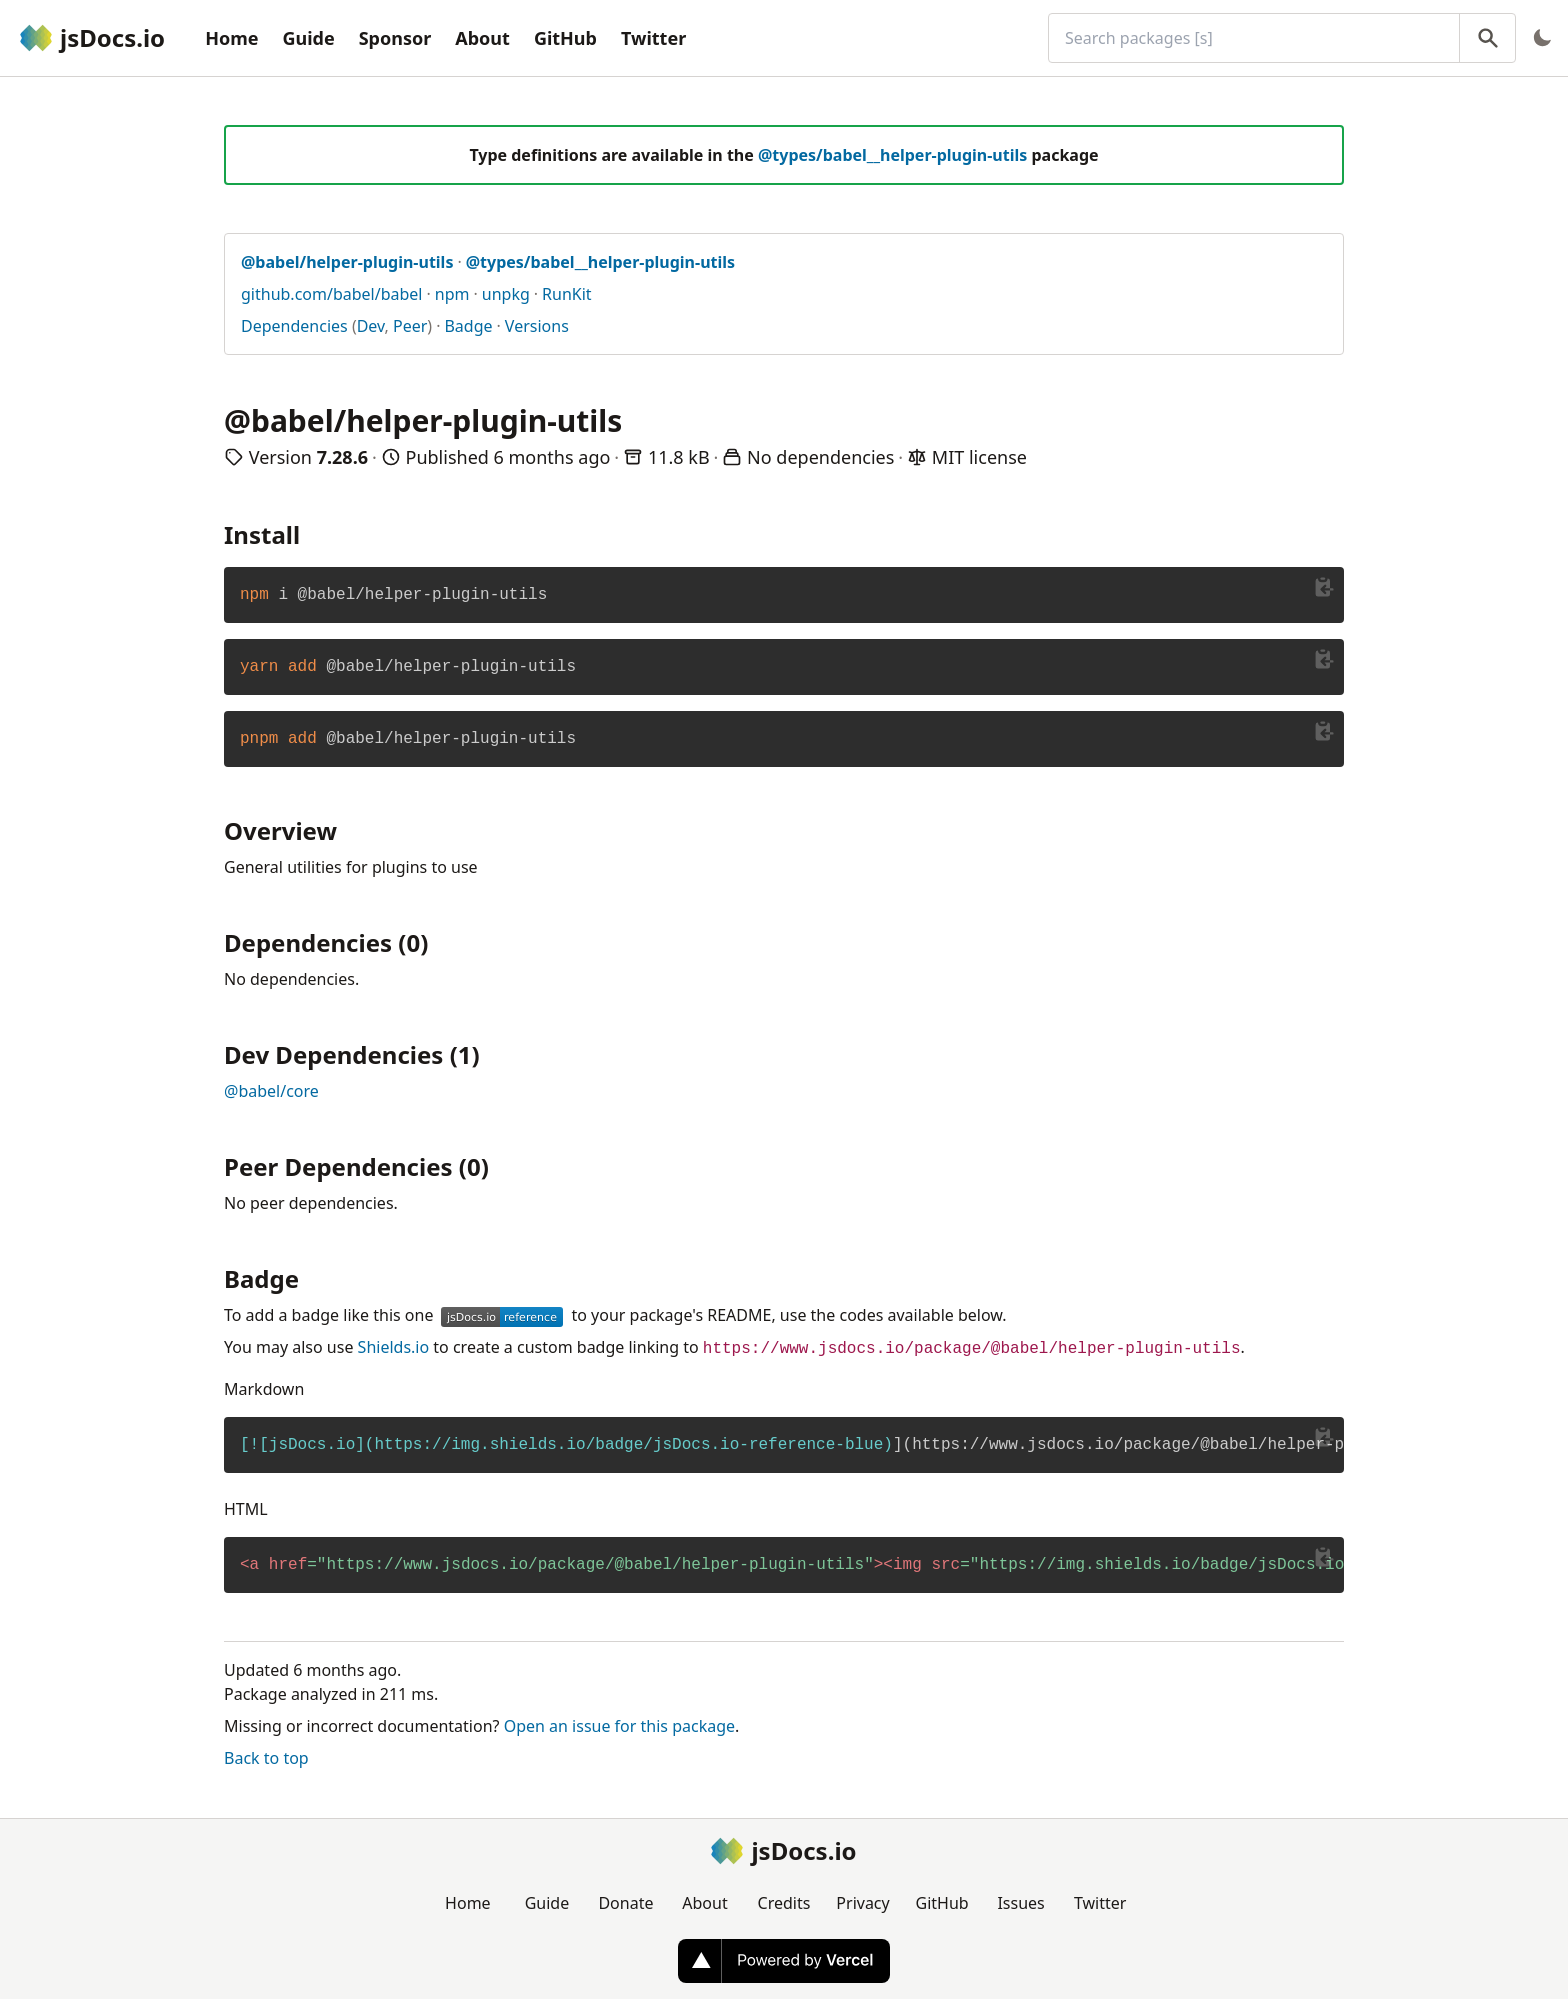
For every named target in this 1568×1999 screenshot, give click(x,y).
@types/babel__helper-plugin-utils (892, 155)
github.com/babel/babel (332, 294)
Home (231, 38)
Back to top (266, 1758)
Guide (308, 38)
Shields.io (394, 1347)
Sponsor (395, 38)
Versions (537, 326)
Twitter (653, 38)
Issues (1020, 1903)
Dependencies (294, 326)
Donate (625, 1903)
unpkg (506, 294)
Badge (468, 326)
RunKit (567, 294)
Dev (371, 326)
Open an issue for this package (619, 1726)
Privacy (862, 1903)
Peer (410, 326)
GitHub (565, 38)
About (482, 38)
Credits (784, 1903)
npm (452, 294)
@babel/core (271, 1091)
